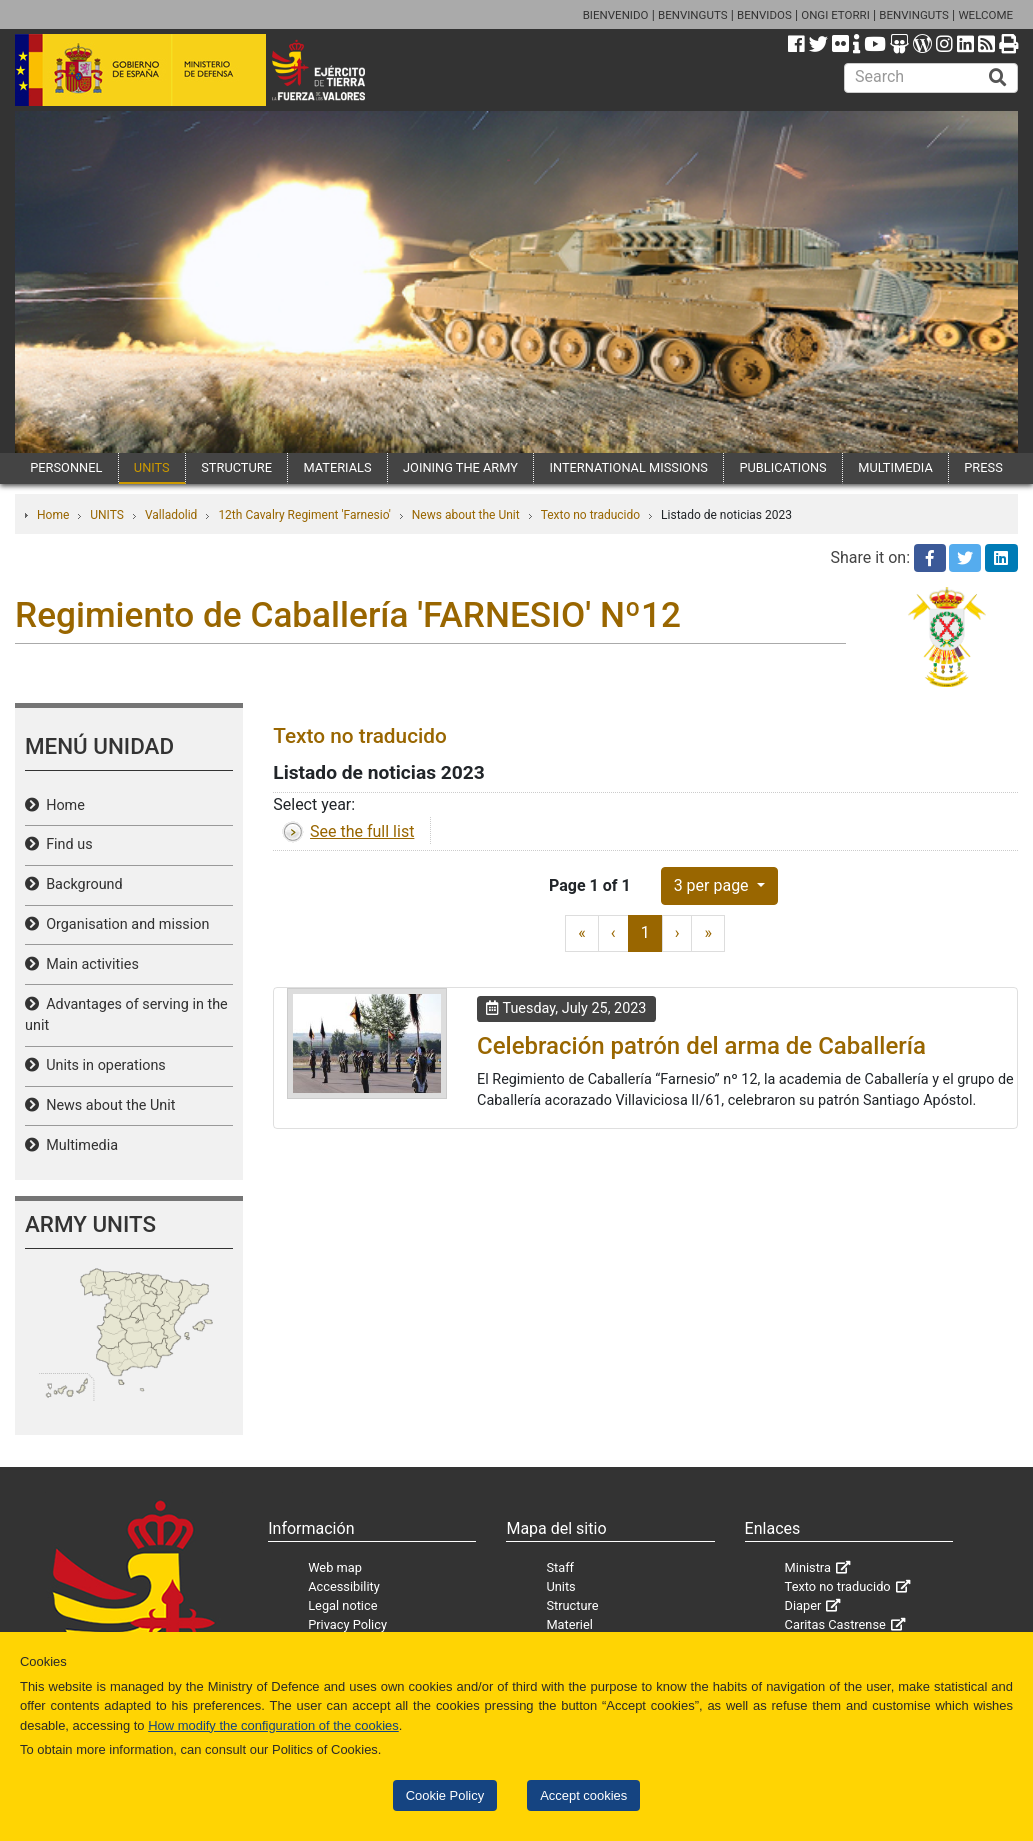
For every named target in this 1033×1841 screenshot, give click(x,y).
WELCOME (985, 15)
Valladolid (171, 515)
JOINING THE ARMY (460, 467)
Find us (66, 844)
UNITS (152, 467)
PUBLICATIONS (782, 467)
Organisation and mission (124, 924)
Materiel (569, 1624)
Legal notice (342, 1605)
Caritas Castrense (835, 1624)
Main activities (89, 964)
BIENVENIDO (616, 15)
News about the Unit (466, 515)
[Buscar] (998, 78)
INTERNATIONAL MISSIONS (628, 467)
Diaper (803, 1605)
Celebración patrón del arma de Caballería (701, 1046)
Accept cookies (583, 1795)
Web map (335, 1567)
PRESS (983, 467)
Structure (572, 1605)
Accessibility (344, 1586)
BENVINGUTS (693, 15)
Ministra (808, 1567)
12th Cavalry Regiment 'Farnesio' (304, 515)
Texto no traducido (590, 515)
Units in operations (102, 1065)
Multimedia (78, 1145)
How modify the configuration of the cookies (273, 1725)
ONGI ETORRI (835, 15)
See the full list (362, 831)
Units (560, 1586)
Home (53, 515)
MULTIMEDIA (895, 467)
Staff (560, 1567)
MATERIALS (337, 467)
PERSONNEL (66, 467)
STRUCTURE (236, 467)
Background (81, 884)
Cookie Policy (445, 1795)
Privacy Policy (347, 1624)
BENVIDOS (764, 15)
